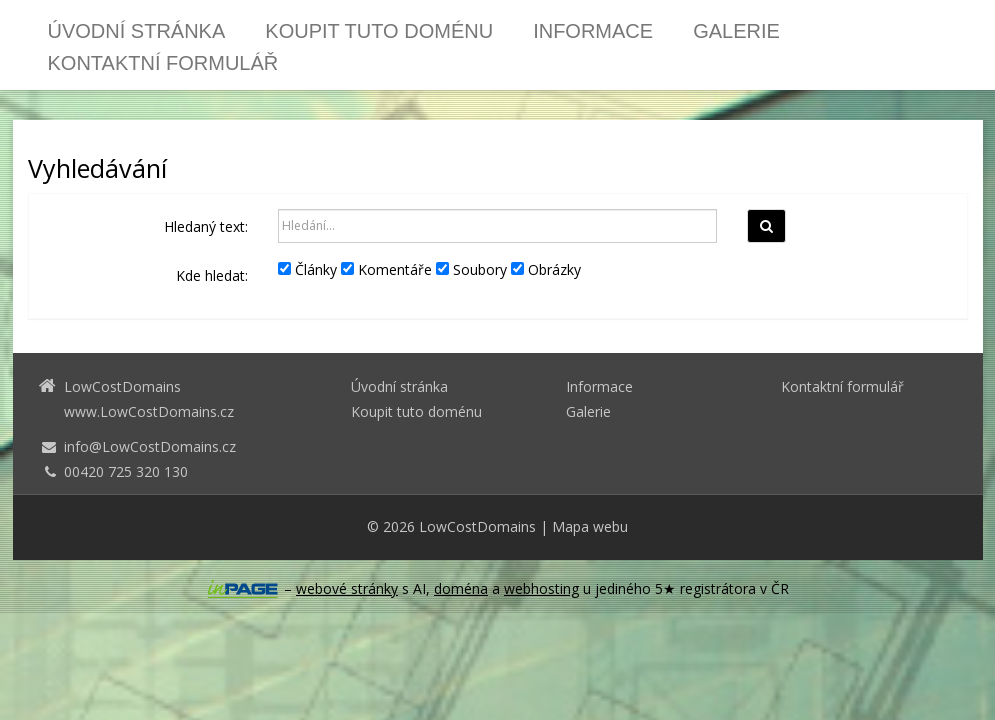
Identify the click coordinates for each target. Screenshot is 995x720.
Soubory (471, 269)
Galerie (736, 31)
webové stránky (347, 588)
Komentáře (386, 269)
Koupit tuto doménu (379, 31)
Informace (593, 31)
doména (461, 588)
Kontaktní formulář (163, 63)
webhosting (541, 588)
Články (307, 269)
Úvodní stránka (137, 31)
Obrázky (546, 269)
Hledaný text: (206, 226)
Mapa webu (590, 526)
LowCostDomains (477, 526)
